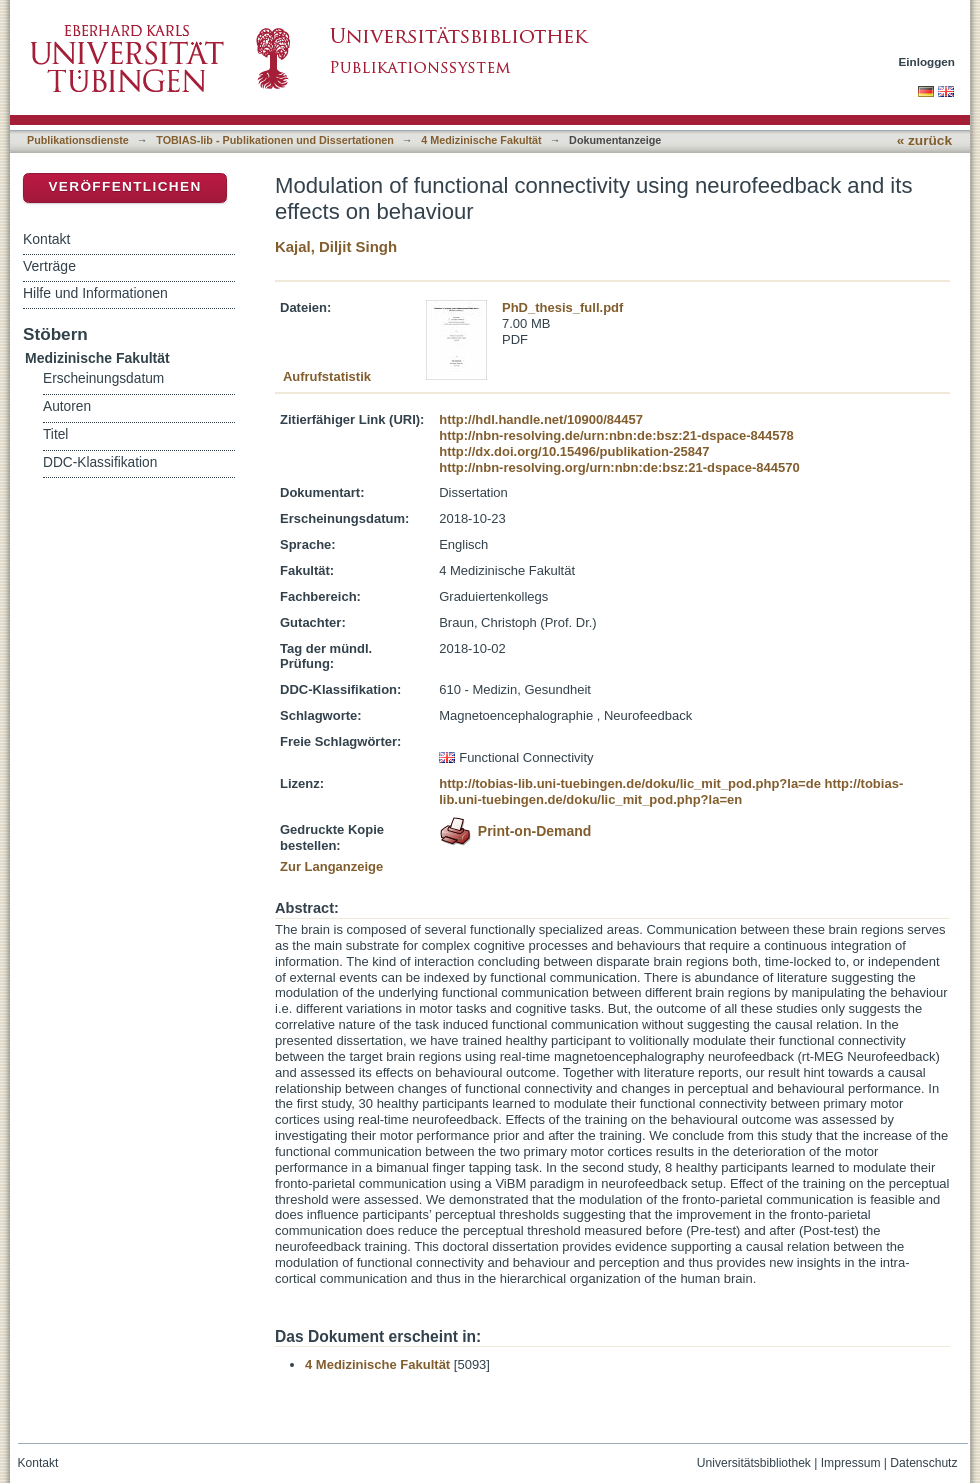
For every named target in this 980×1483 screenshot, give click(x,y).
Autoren (67, 406)
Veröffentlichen (124, 186)
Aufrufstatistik (327, 376)
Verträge (49, 266)
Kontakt (46, 239)
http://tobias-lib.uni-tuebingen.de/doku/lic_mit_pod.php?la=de (630, 783)
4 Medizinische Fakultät (481, 140)
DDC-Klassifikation (100, 462)
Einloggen (927, 61)
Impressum (851, 1463)
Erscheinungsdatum (103, 378)
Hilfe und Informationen (95, 293)
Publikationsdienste (78, 140)
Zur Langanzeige (331, 866)
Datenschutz (923, 1463)
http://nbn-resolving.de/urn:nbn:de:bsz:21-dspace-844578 (616, 435)
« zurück (924, 140)
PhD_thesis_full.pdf (562, 307)
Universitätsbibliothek (754, 1463)
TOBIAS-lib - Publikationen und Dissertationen (275, 140)
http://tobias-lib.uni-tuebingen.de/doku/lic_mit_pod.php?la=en (671, 791)
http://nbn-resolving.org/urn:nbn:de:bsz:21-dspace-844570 (619, 467)
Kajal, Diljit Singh (336, 246)
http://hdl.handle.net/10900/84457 (541, 419)
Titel (55, 434)
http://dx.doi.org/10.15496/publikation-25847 (574, 451)
